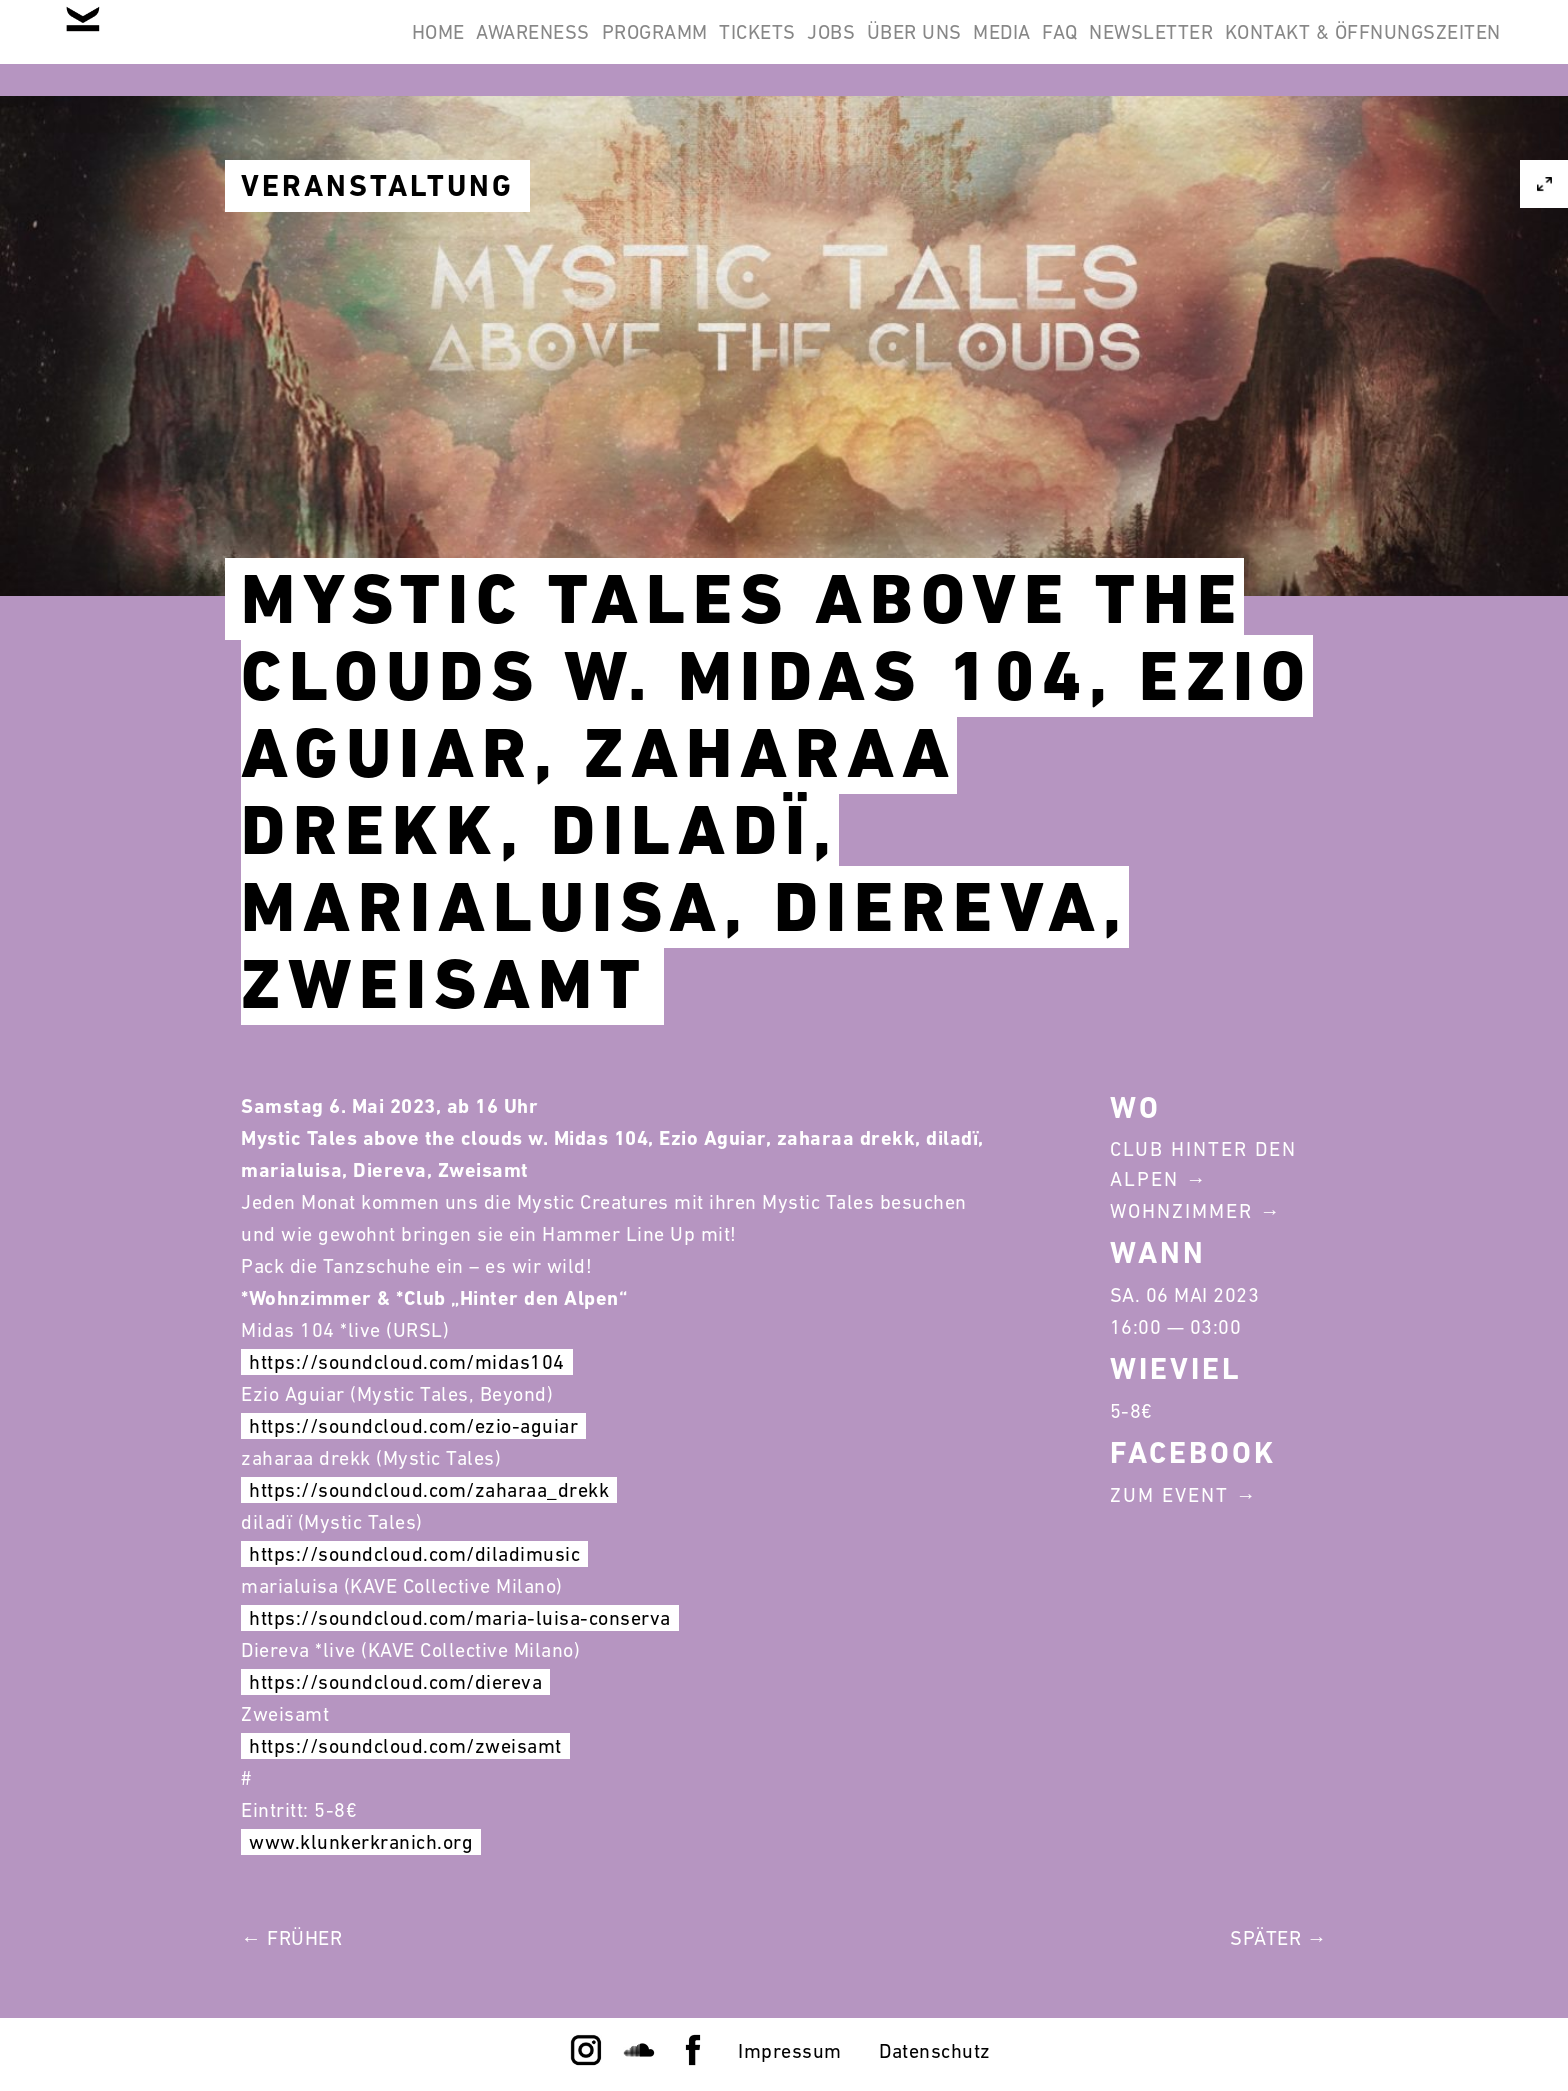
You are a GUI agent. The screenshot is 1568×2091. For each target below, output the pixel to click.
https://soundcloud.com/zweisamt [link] (405, 1746)
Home (192, 48)
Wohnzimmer (1181, 1211)
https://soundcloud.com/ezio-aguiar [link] (413, 1426)
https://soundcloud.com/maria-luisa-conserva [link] (460, 1618)
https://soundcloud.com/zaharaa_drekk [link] (429, 1490)
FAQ (996, 48)
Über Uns (797, 48)
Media (912, 48)
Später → (1278, 1938)
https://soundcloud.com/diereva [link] (395, 1682)
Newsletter (1113, 48)
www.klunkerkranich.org (361, 1842)
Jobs (689, 48)
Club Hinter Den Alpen (1203, 1164)
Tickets (589, 48)
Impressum (790, 2051)
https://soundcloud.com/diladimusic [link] (414, 1554)
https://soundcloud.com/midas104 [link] (407, 1362)
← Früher (291, 1938)
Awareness (313, 48)
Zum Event (1169, 1495)
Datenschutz (935, 2051)
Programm (460, 48)
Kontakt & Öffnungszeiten (1350, 48)
